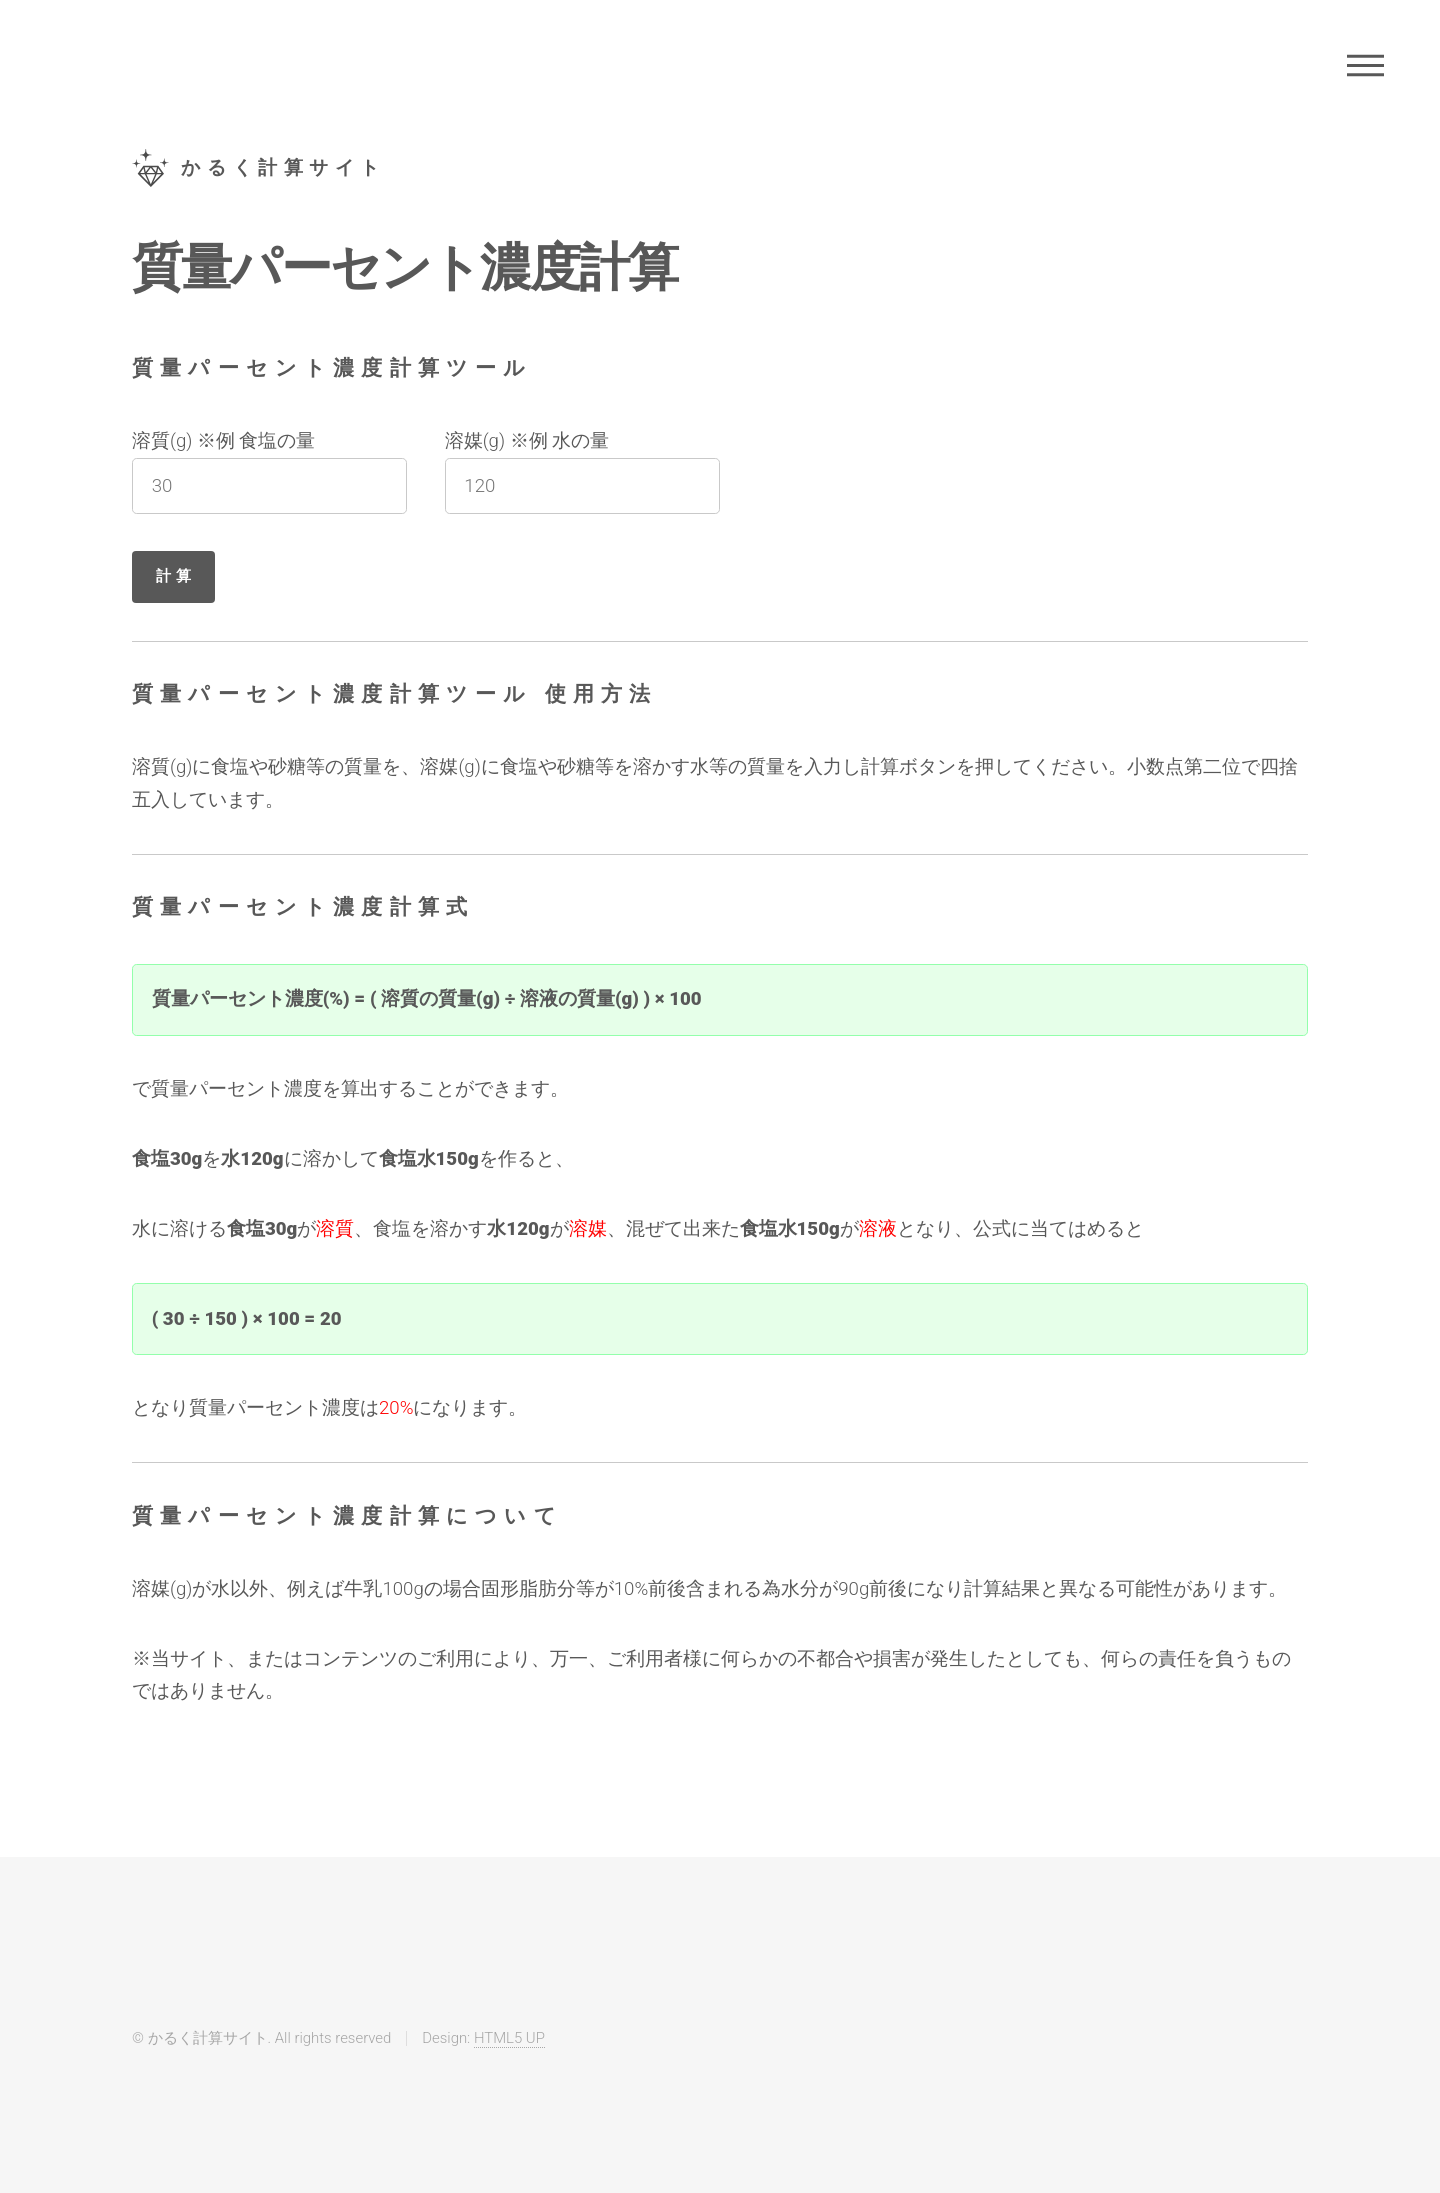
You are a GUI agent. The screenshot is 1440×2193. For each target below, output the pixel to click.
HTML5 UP (509, 2038)
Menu (1365, 65)
